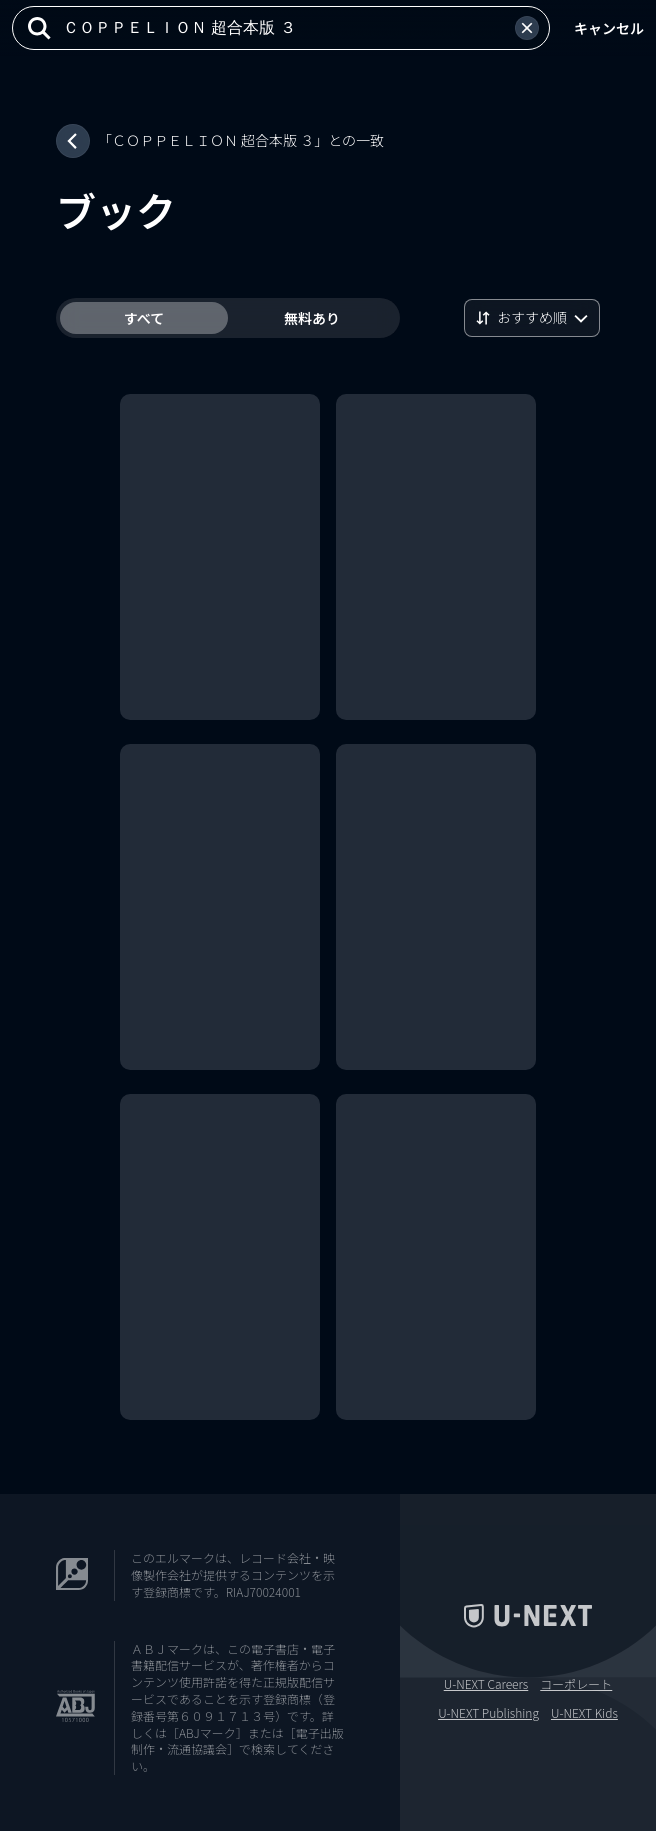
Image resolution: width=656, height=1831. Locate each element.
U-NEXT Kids (584, 1713)
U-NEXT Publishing (488, 1713)
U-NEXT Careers (486, 1684)
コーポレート (576, 1684)
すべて (144, 318)
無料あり (312, 318)
